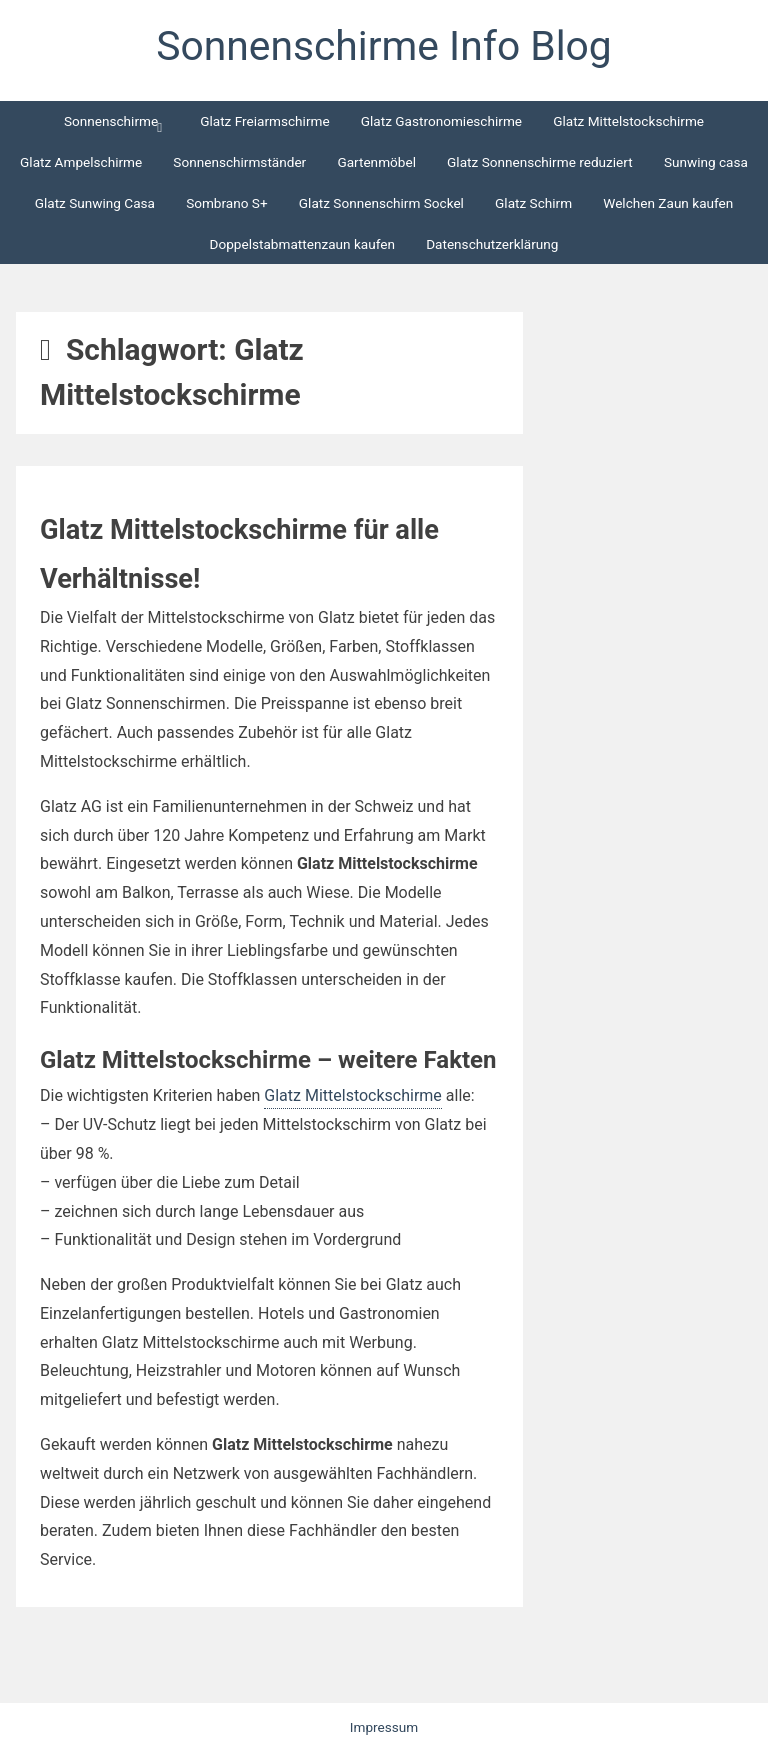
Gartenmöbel (376, 162)
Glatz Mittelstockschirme (628, 121)
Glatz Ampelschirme (81, 162)
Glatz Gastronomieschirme (441, 121)
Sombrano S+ (227, 203)
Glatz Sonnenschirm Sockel (381, 203)
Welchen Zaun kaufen (668, 203)
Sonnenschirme (111, 121)
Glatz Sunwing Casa (95, 203)
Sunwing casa (706, 162)
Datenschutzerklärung (492, 244)
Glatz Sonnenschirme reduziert (540, 162)
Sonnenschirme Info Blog (384, 46)
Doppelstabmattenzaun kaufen (302, 244)
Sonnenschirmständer (239, 162)
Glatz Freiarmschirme (264, 121)
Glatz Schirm (533, 203)
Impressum (384, 1727)
